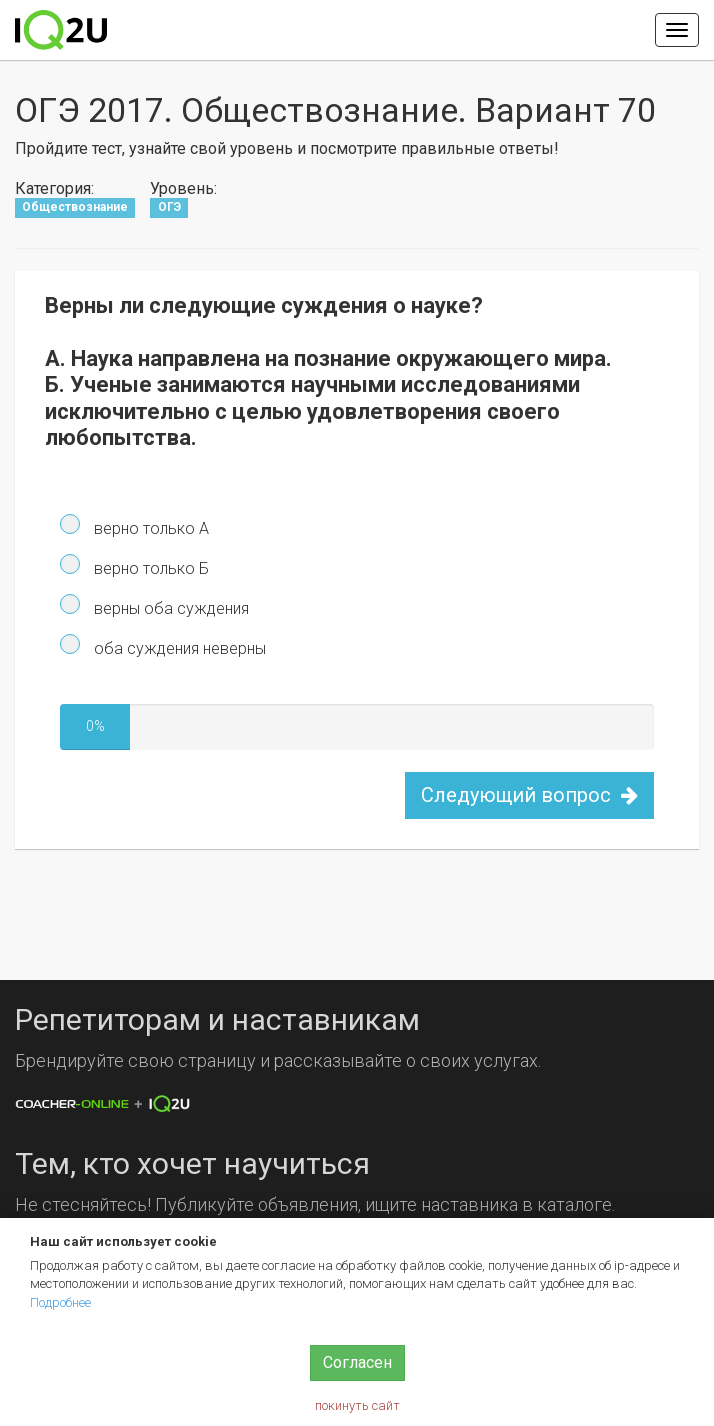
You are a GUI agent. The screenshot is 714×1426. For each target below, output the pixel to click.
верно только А (149, 528)
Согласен (357, 1362)
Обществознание (75, 208)
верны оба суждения (169, 608)
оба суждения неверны (178, 648)
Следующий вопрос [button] (529, 795)
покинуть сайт (357, 1405)
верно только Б (149, 568)
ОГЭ (169, 208)
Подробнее (60, 1302)
